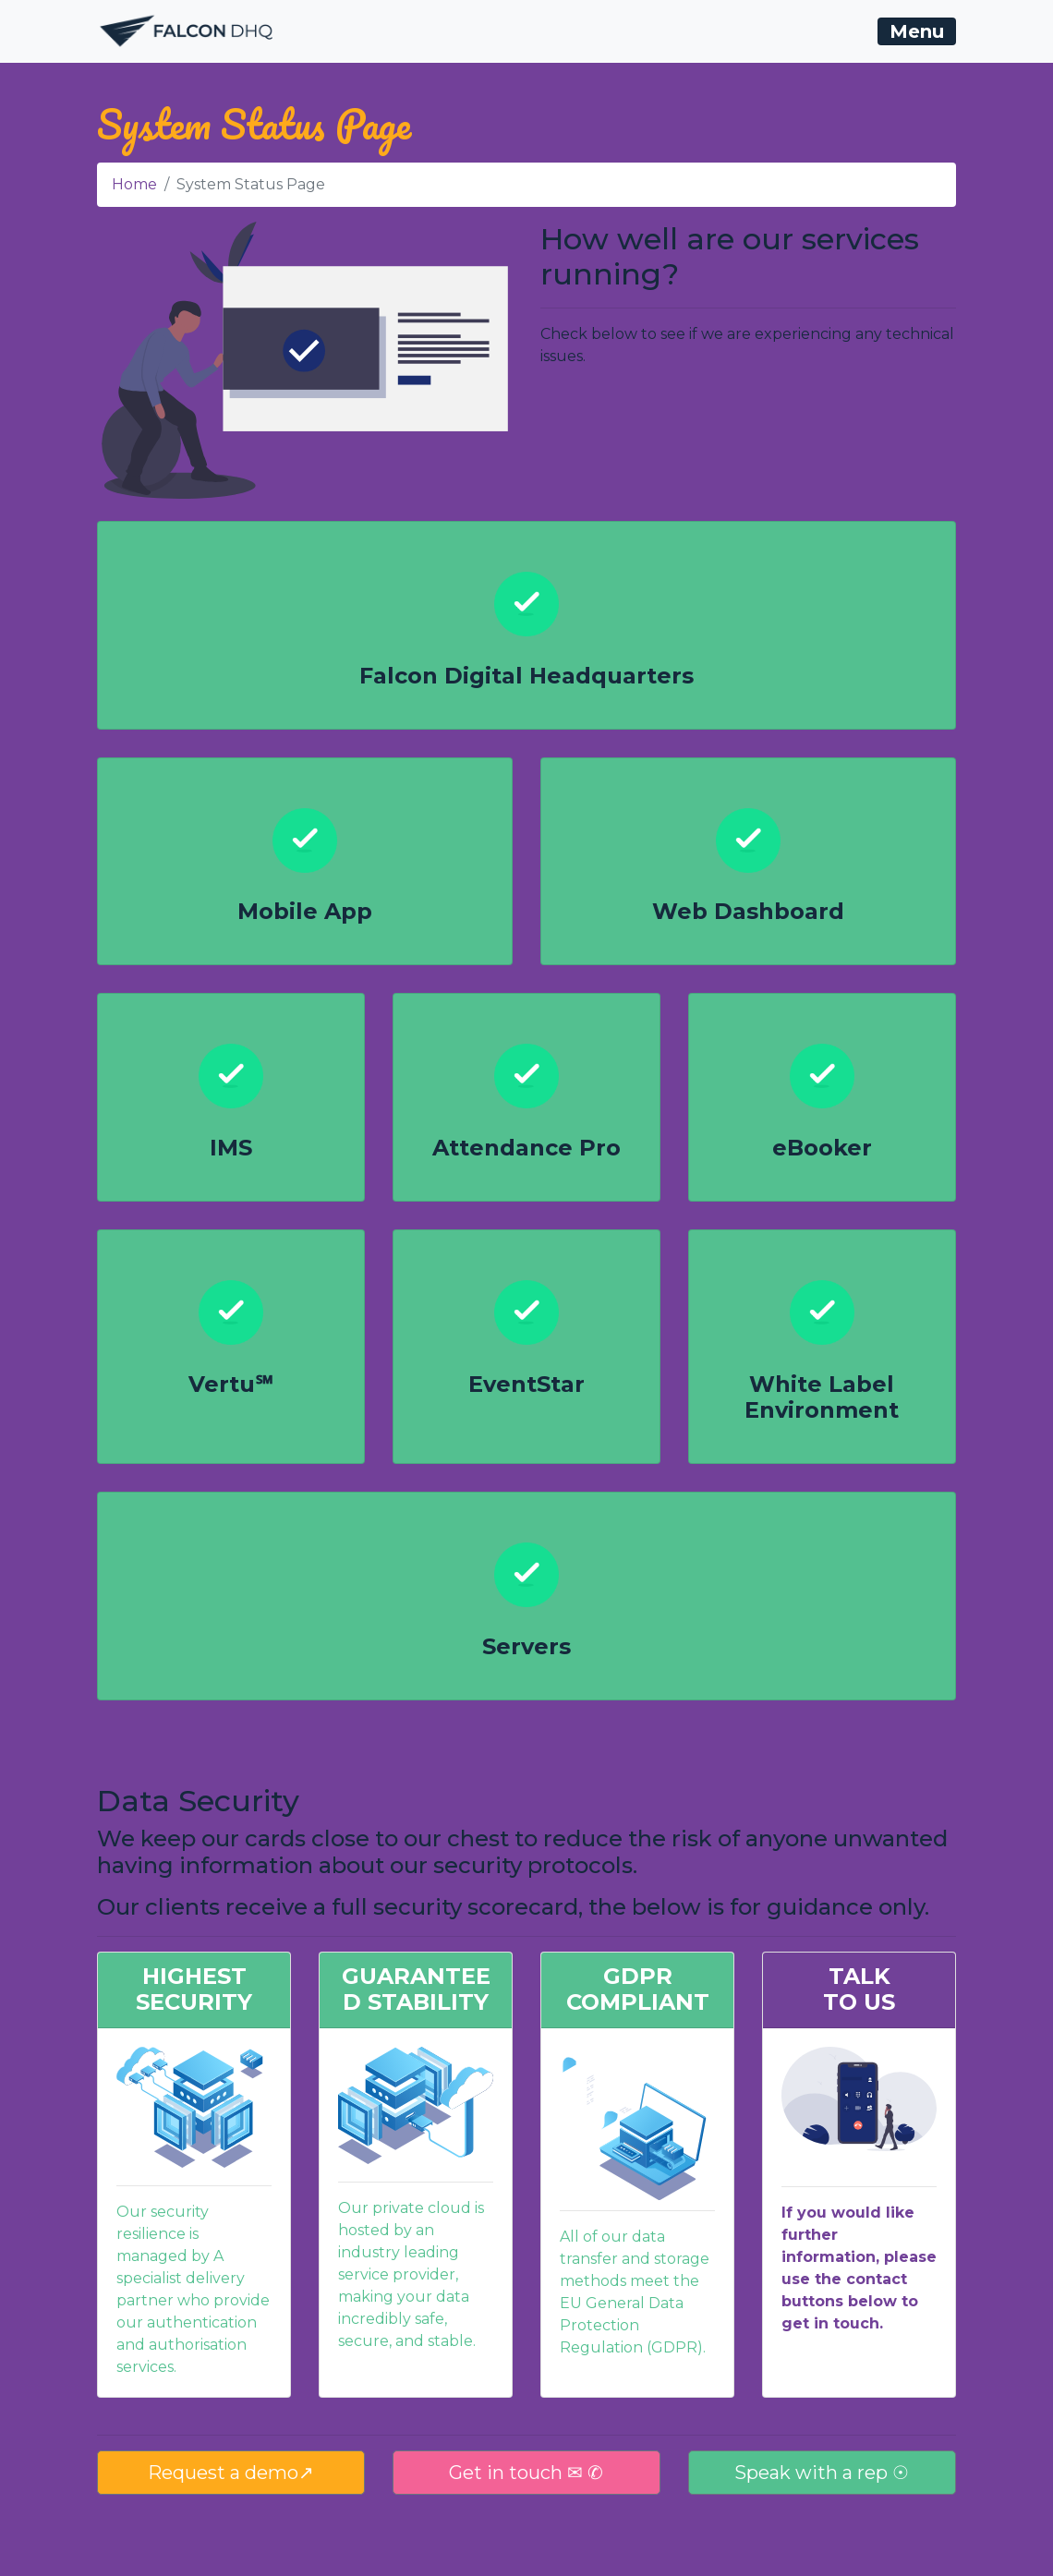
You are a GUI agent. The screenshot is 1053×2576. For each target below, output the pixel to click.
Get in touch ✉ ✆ (526, 2472)
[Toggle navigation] (917, 31)
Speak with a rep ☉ (821, 2472)
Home (134, 184)
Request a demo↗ (231, 2472)
